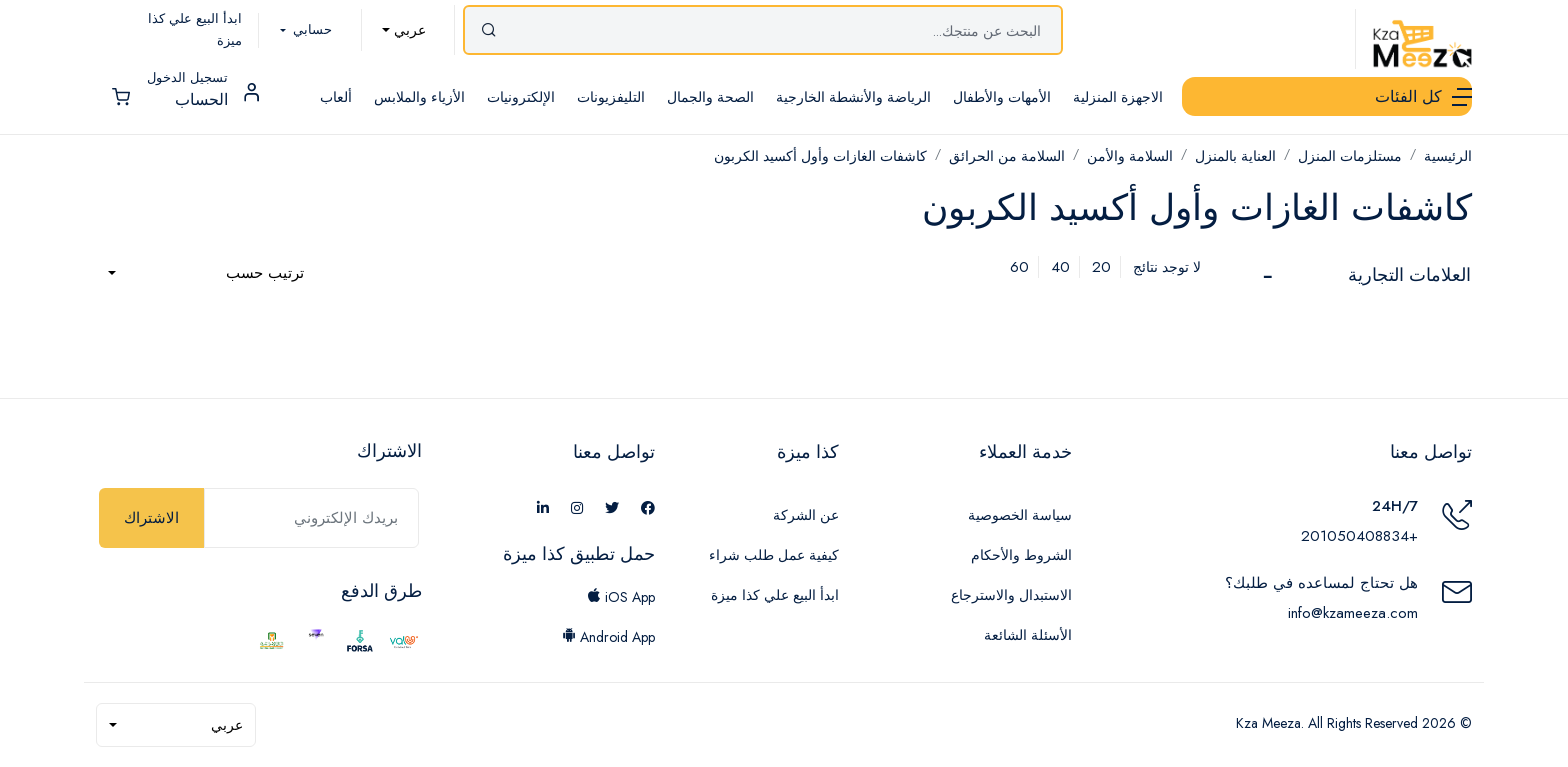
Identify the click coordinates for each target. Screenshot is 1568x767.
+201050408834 (1359, 536)
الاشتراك (151, 518)
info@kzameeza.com (1353, 613)
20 (1101, 267)
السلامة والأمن (1130, 156)
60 (1019, 267)
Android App (608, 637)
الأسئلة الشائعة (1028, 635)
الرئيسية (1448, 156)
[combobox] (404, 30)
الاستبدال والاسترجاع (1011, 595)
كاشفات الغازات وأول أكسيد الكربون (820, 156)
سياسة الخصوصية (1020, 515)
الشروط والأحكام (1021, 555)
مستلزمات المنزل (1350, 156)
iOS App (621, 597)
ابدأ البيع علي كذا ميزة (775, 595)
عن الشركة (806, 515)
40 (1060, 267)
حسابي (310, 29)
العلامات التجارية (1409, 275)
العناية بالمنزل (1235, 156)
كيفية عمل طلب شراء (774, 555)
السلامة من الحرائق (1007, 156)
